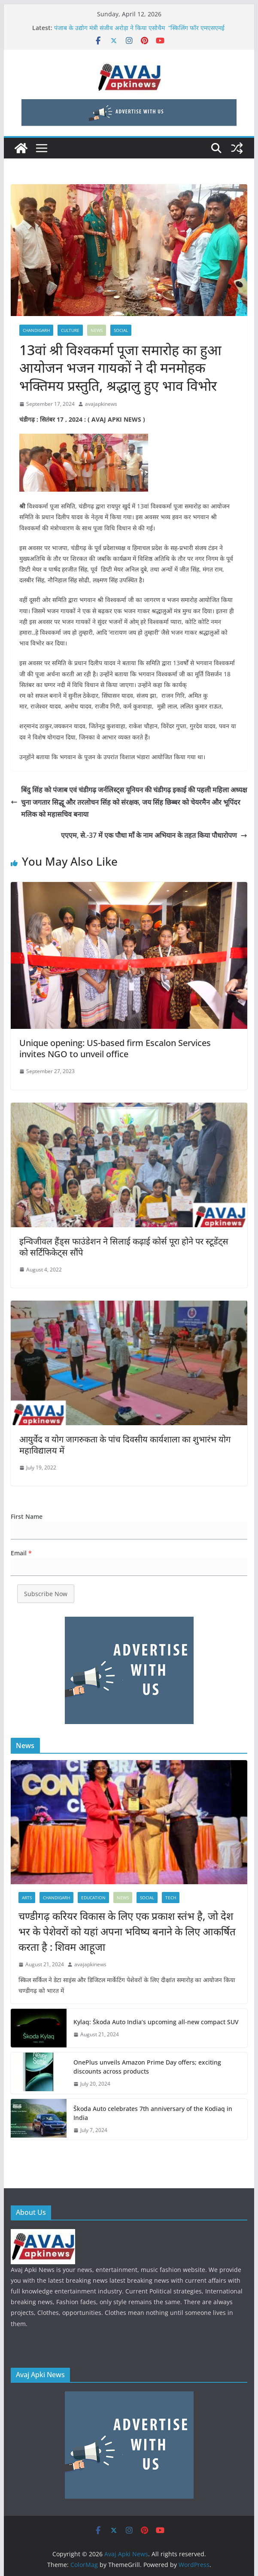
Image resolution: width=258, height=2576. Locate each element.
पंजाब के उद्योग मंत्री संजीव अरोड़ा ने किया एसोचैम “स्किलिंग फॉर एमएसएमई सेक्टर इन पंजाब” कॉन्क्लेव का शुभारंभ (139, 32)
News (97, 330)
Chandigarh (36, 330)
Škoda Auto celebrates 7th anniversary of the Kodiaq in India (152, 2113)
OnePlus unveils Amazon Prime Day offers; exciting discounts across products (147, 2066)
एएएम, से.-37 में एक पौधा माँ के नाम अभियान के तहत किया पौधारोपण (154, 835)
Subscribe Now (45, 1594)
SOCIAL (121, 330)
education (93, 1898)
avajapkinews (101, 404)
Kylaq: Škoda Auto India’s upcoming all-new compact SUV (156, 2022)
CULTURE (70, 330)
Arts (27, 1898)
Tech (170, 1898)
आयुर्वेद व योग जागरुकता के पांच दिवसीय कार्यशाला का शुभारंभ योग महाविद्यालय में (125, 1444)
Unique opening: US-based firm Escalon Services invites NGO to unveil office (115, 1048)
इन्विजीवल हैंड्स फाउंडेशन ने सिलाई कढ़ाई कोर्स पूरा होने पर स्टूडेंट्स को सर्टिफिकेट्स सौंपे (123, 1246)
